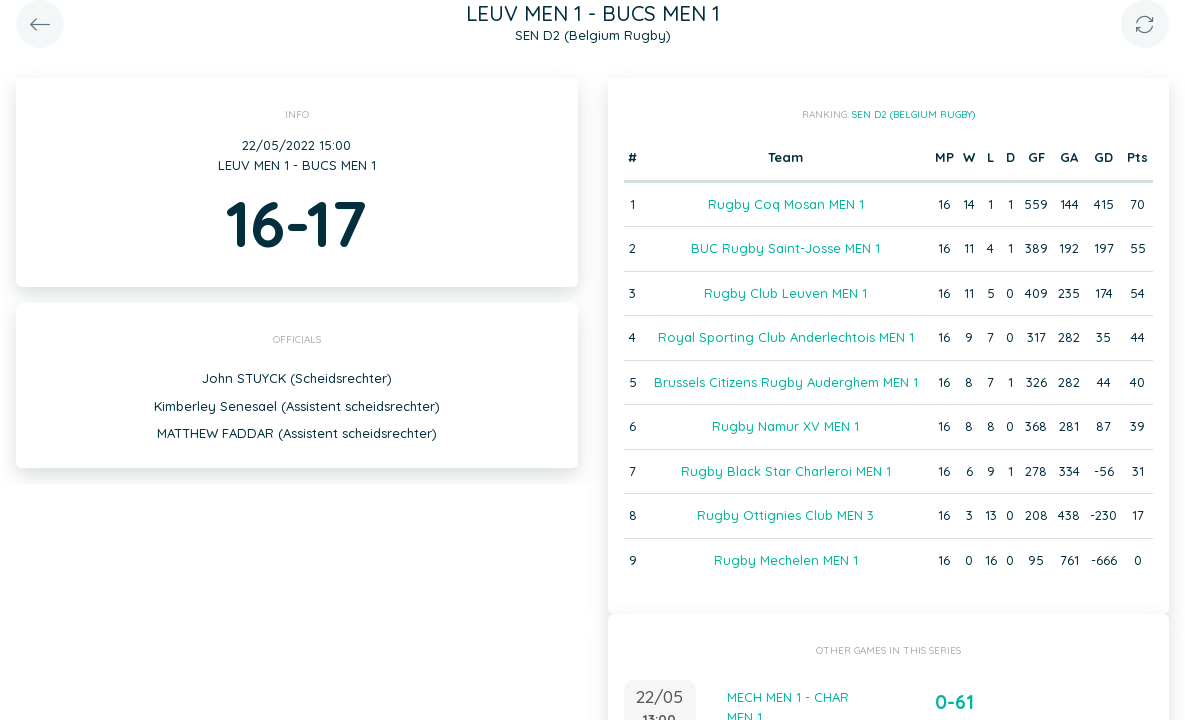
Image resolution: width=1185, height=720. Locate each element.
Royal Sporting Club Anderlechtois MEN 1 (786, 337)
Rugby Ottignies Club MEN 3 (785, 515)
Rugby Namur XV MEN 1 (785, 426)
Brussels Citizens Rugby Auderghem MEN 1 (786, 382)
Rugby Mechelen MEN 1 (786, 560)
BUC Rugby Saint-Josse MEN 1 (785, 248)
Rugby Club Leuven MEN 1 (785, 293)
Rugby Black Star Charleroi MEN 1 (786, 471)
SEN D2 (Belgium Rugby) (913, 114)
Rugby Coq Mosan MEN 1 (786, 204)
